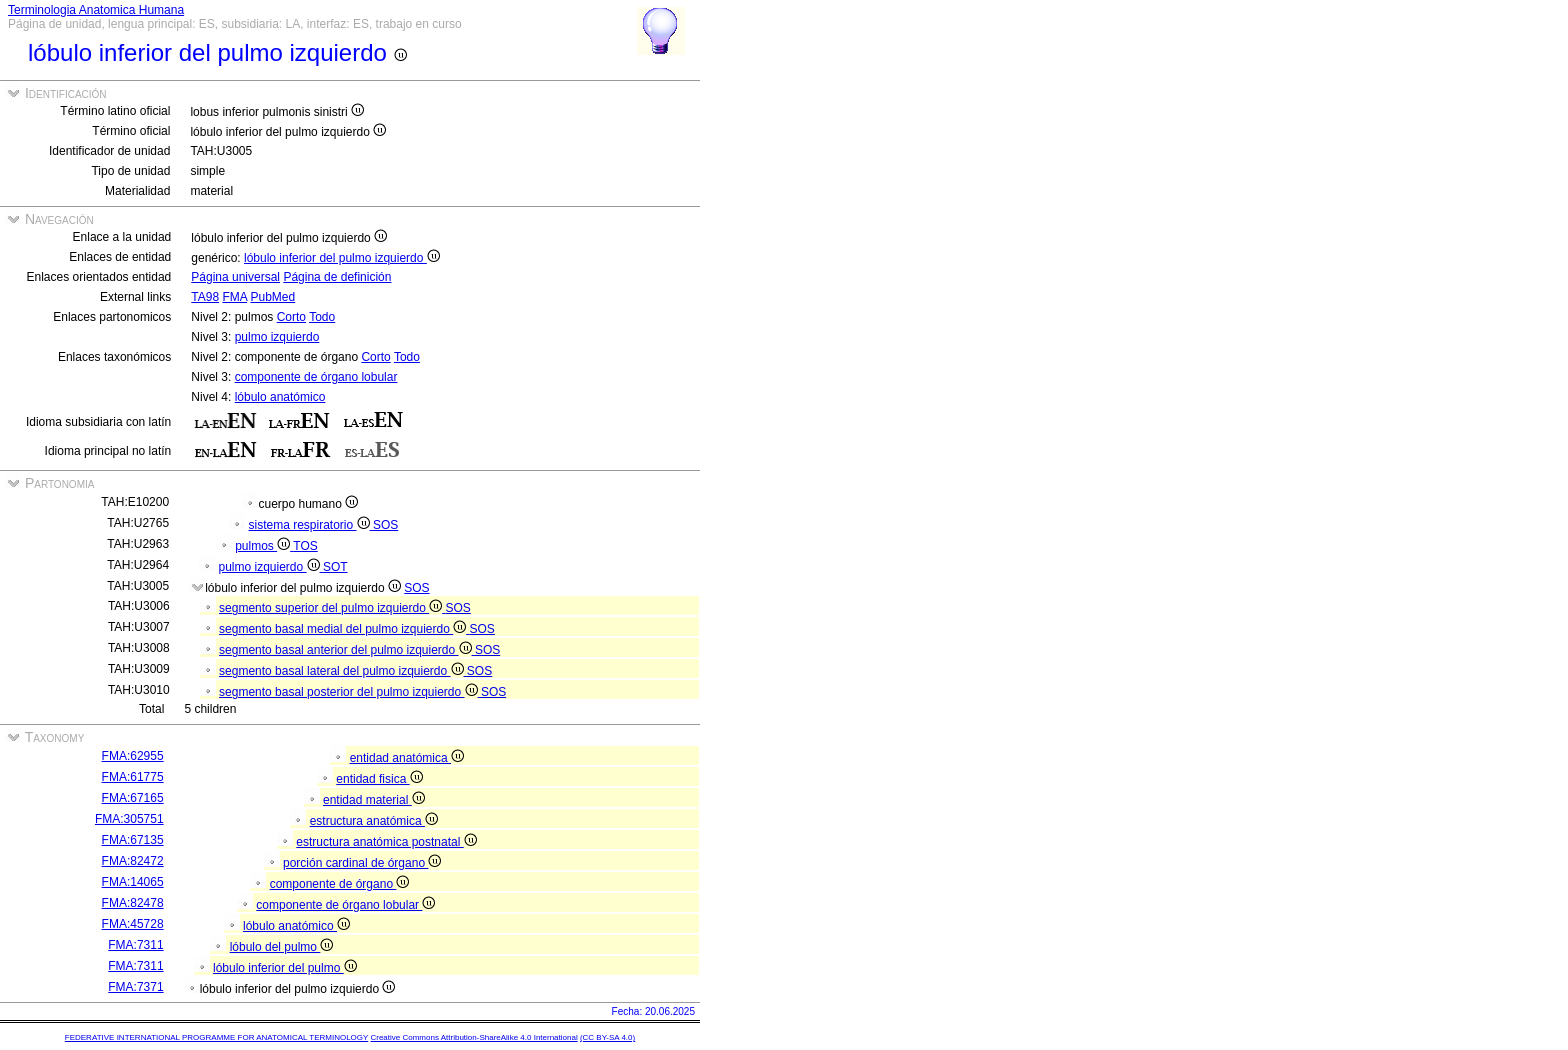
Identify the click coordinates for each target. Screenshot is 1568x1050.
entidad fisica (379, 779)
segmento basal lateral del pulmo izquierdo (343, 671)
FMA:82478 (133, 903)
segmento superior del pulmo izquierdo (332, 608)
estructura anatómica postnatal (386, 842)
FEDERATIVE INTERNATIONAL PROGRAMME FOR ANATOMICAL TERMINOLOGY (216, 1037)
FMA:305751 (129, 819)
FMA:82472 (133, 861)
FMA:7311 (135, 945)
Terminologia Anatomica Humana (96, 10)
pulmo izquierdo (277, 337)
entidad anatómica (407, 758)
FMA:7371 (135, 987)
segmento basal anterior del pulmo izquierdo (347, 650)
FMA (234, 297)
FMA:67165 (133, 798)
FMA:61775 (133, 777)
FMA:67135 (133, 840)
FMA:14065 (133, 882)
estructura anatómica (374, 821)
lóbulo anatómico (280, 397)
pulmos (264, 546)
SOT (335, 567)
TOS (305, 546)
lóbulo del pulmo (282, 947)
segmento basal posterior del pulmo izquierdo (350, 692)
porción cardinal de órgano (362, 863)
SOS (385, 525)
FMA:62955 (133, 756)
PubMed (272, 297)
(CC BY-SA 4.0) (607, 1037)
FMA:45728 (133, 924)
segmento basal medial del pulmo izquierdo (344, 629)
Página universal (235, 277)
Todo (322, 317)
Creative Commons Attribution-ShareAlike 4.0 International (473, 1037)
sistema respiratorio (310, 525)
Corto (291, 317)
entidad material (374, 800)
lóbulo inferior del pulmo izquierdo (342, 258)
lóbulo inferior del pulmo (285, 968)
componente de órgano (340, 884)
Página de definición (337, 277)
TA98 (205, 297)
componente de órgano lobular (316, 377)
